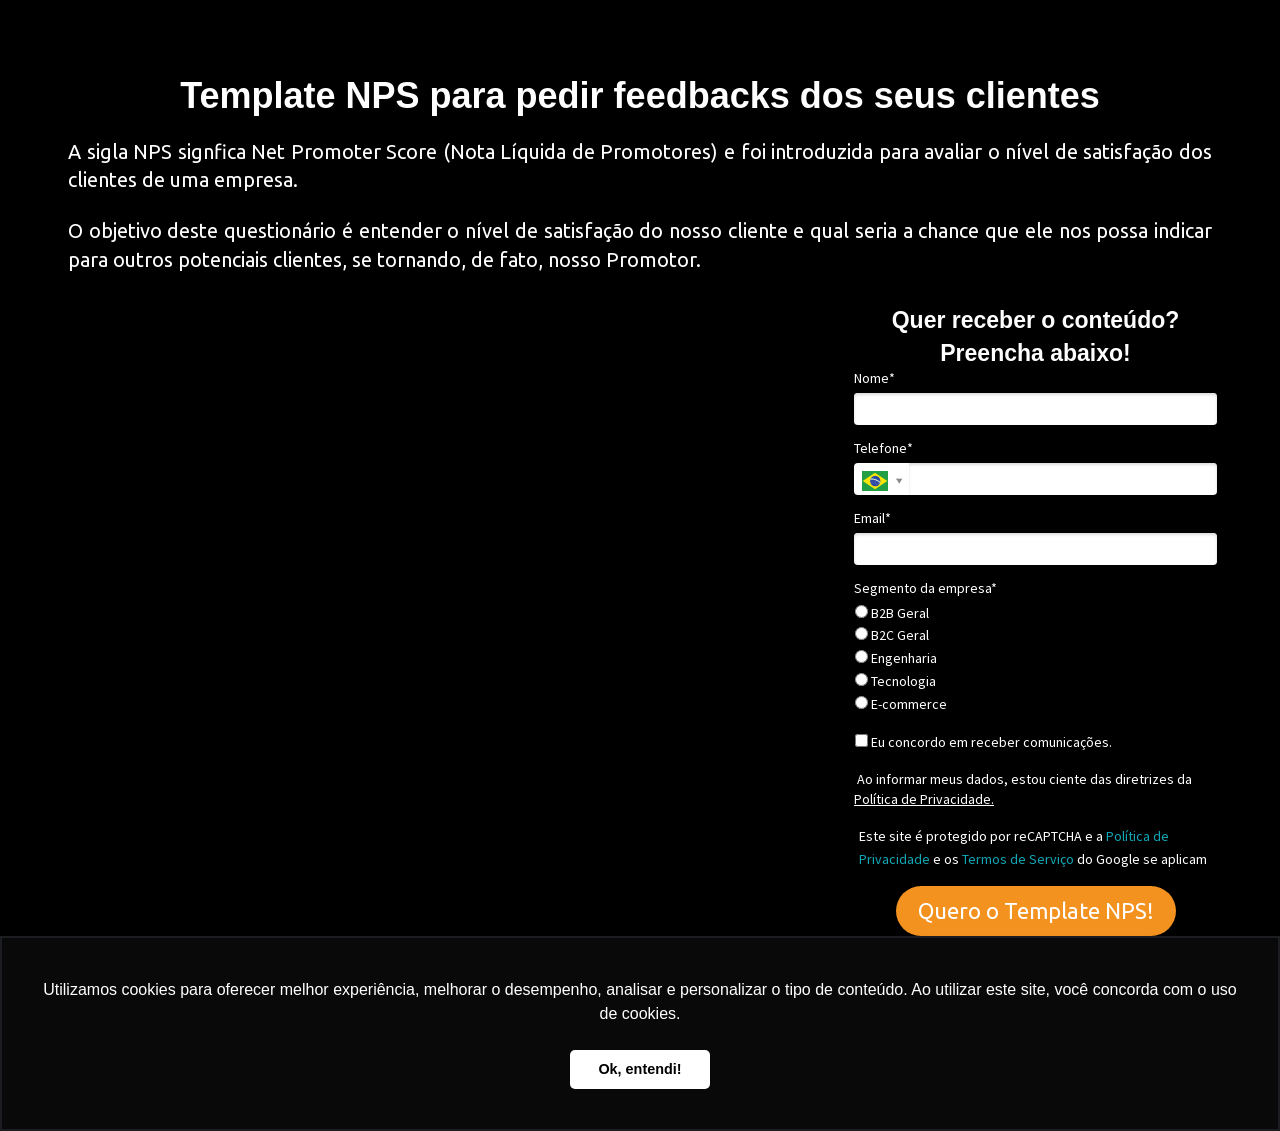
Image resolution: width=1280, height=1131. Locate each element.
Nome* (874, 378)
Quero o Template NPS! (1036, 910)
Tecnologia (895, 681)
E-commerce (901, 704)
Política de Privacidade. (924, 799)
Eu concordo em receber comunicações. (983, 742)
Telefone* (883, 448)
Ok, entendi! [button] (639, 1069)
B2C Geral (892, 635)
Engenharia (896, 658)
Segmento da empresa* (925, 588)
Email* (872, 518)
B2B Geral (892, 613)
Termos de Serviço (1018, 859)
